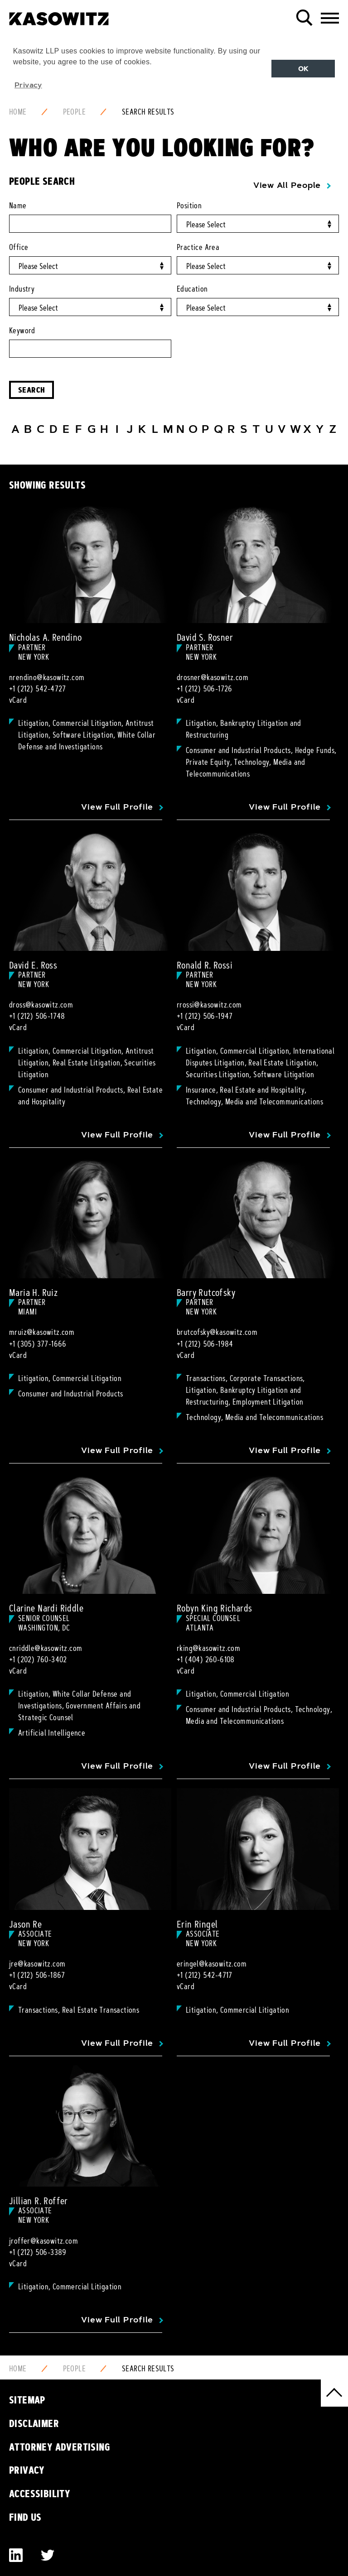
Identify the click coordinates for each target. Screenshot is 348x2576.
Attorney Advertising (59, 2447)
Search (31, 389)
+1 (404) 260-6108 (206, 1660)
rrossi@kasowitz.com (209, 1005)
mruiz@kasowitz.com (41, 1332)
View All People (287, 185)
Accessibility (39, 2493)
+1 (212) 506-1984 (205, 1344)
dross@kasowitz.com (41, 1005)
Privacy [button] (28, 84)
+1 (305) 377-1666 (38, 1344)
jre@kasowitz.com (37, 1964)
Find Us (25, 2517)
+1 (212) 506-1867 (37, 1975)
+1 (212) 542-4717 (204, 1975)
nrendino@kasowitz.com (46, 677)
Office (18, 247)
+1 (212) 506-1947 (205, 1016)
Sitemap (27, 2400)
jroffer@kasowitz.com (43, 2241)
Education (192, 289)
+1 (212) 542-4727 (37, 689)
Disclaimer (34, 2423)
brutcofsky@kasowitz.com (217, 1332)
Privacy (27, 2470)
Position (189, 206)
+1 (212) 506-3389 (38, 2252)
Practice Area (198, 247)
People (74, 112)
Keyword (22, 331)
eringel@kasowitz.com (211, 1964)
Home (18, 112)
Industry (21, 289)
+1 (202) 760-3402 (38, 1660)
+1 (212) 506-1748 (37, 1016)
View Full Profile (117, 807)
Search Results (148, 112)
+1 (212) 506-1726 (204, 689)
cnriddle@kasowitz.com (45, 1648)
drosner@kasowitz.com (212, 677)
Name (18, 206)
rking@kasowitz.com (208, 1648)
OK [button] (303, 69)
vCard (18, 700)
